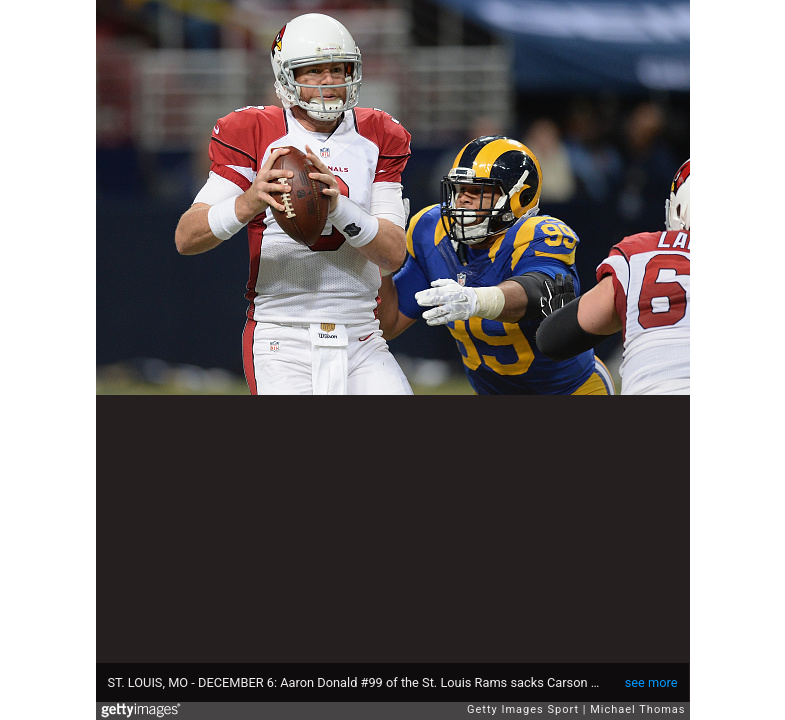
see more (651, 682)
